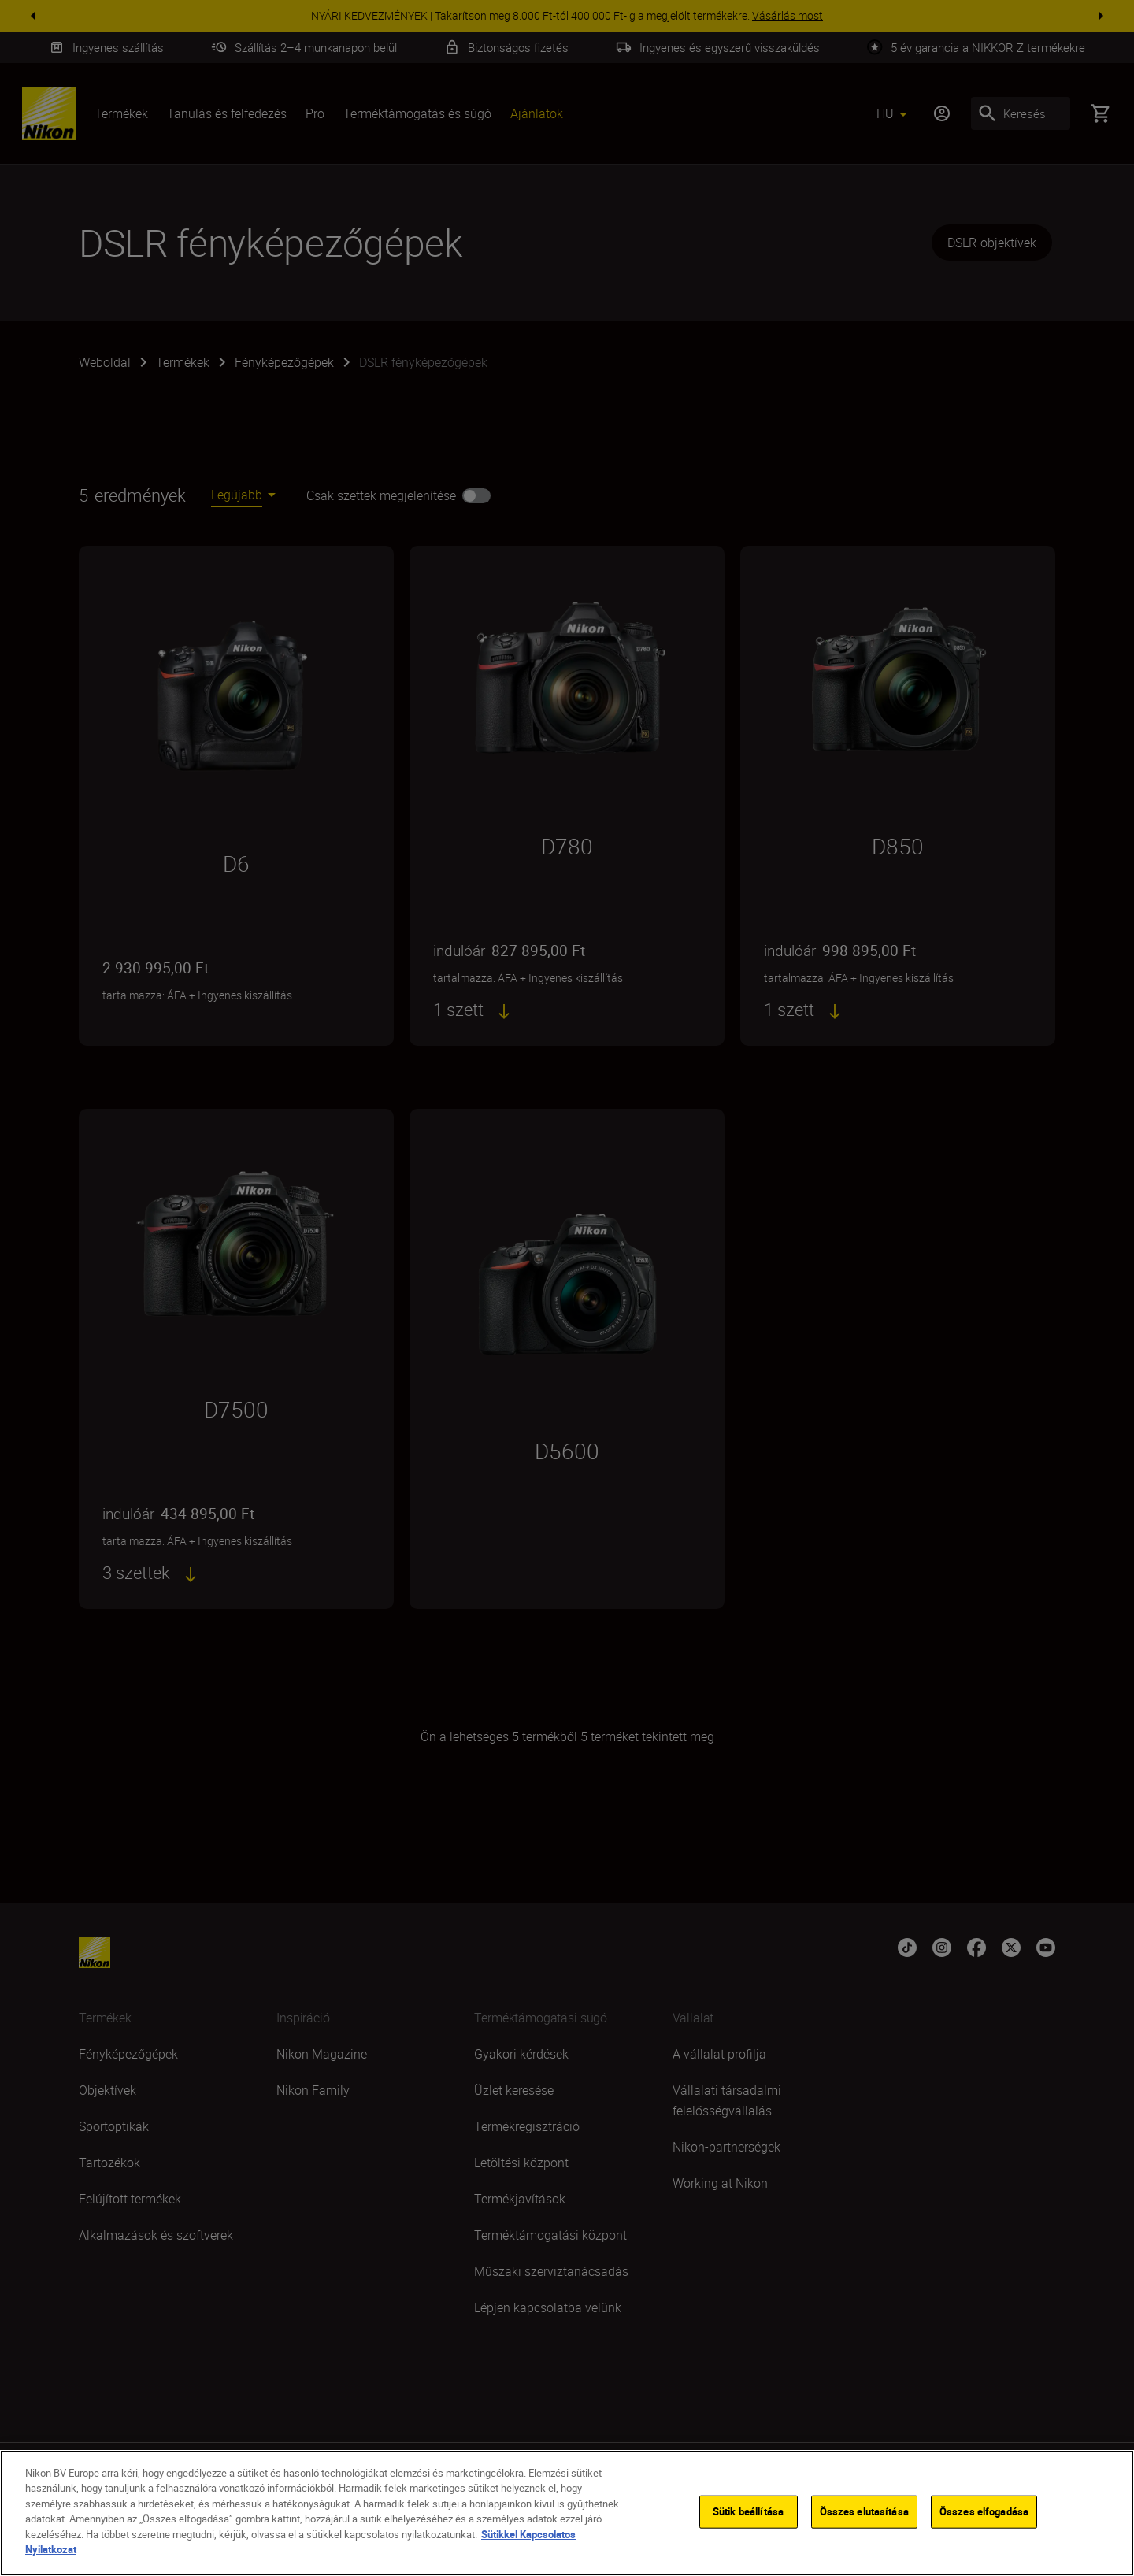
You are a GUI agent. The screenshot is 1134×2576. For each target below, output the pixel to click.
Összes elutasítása (864, 2511)
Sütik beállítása (748, 2511)
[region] (567, 2513)
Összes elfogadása (983, 2511)
